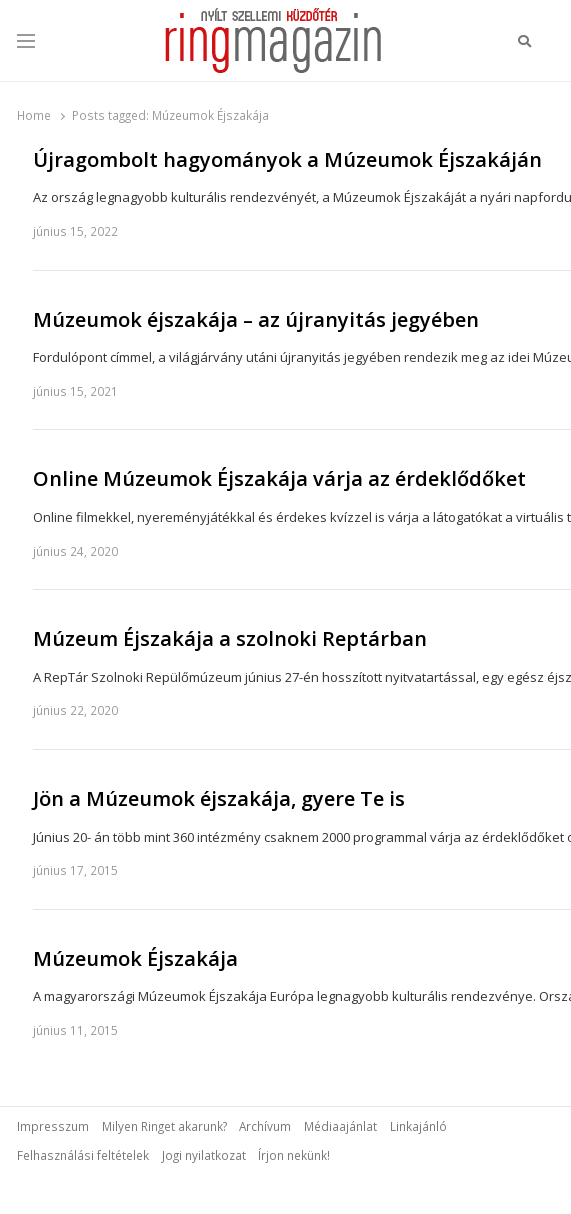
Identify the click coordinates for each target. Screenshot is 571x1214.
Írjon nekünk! (294, 1155)
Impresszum (53, 1126)
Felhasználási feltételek (83, 1155)
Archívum (265, 1126)
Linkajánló (418, 1126)
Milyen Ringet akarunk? (164, 1126)
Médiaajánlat (340, 1126)
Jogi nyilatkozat (204, 1155)
